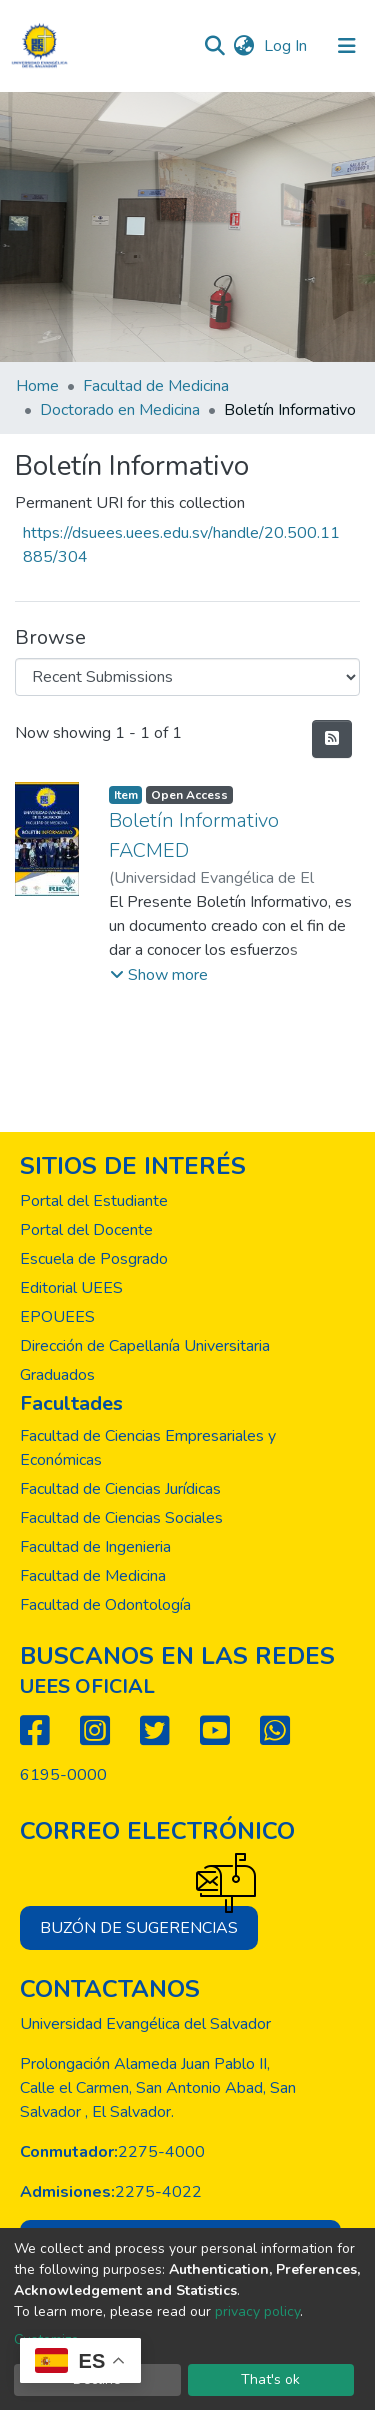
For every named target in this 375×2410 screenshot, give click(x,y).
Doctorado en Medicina (120, 410)
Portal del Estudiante (94, 1201)
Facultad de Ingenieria (95, 1547)
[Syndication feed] (332, 739)
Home (37, 386)
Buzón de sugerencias (149, 1922)
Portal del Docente (86, 1230)
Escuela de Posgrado (94, 1259)
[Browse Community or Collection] (187, 677)
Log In (287, 46)
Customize (46, 2339)
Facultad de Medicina (156, 386)
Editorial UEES (71, 1288)
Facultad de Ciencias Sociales (121, 1518)
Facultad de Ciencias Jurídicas (120, 1489)
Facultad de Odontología (105, 1605)
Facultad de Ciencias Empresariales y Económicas (148, 1448)
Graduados (57, 1375)
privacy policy (257, 2311)
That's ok (270, 2379)
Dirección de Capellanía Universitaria (145, 1346)
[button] (243, 46)
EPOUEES (57, 1317)
